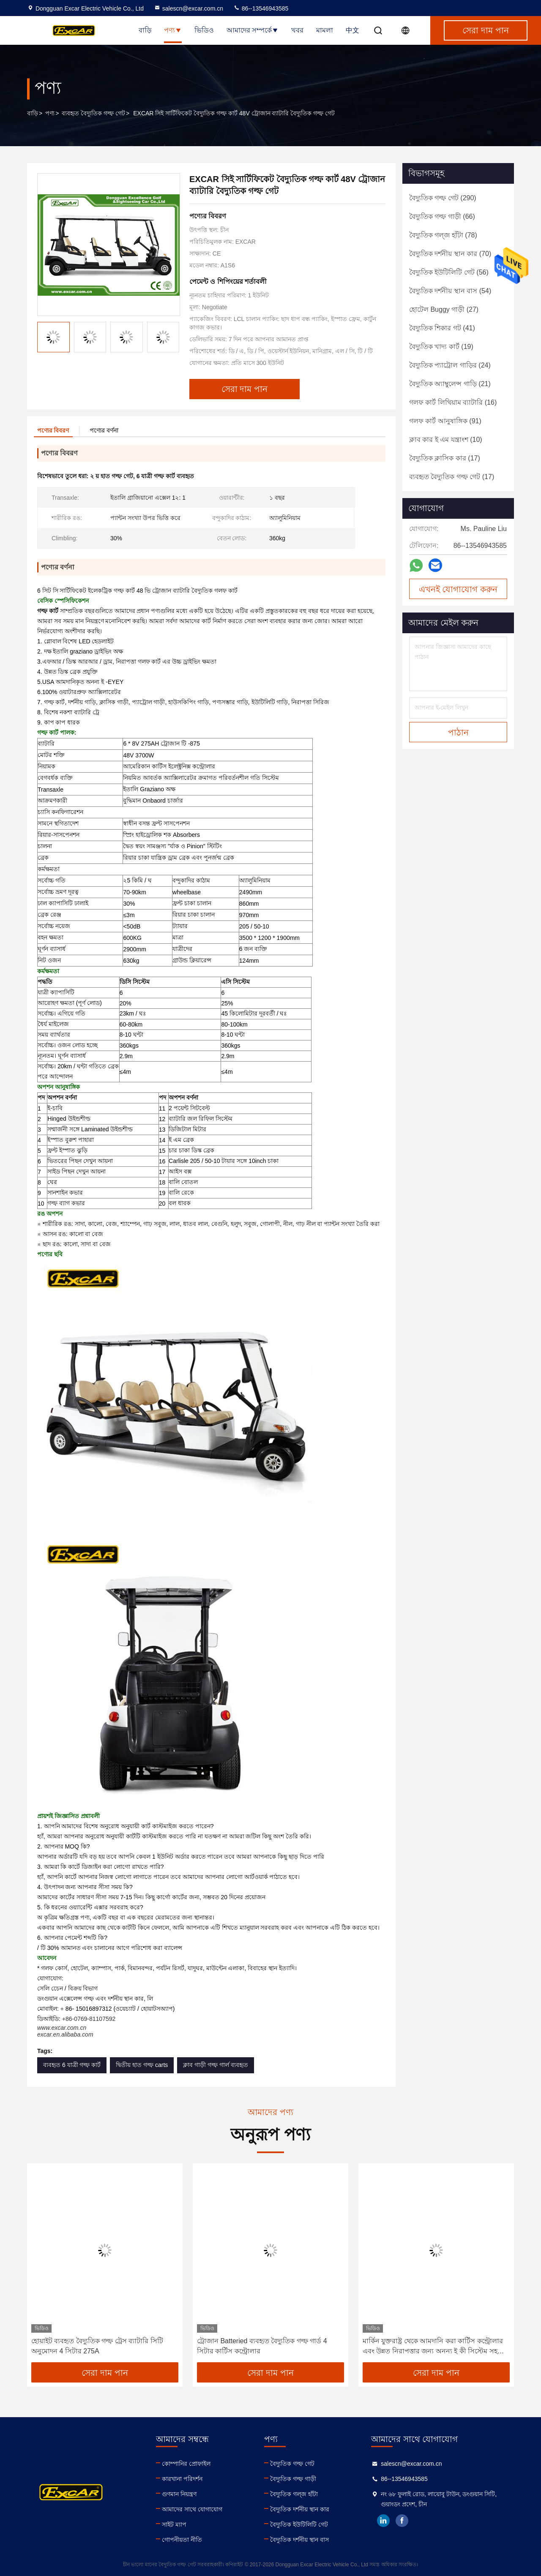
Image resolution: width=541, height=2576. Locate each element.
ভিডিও (204, 30)
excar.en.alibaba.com (65, 2034)
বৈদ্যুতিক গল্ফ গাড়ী (293, 2478)
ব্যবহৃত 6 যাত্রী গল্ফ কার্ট (72, 2064)
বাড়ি (145, 30)
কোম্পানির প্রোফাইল (186, 2463)
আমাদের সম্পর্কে (253, 30)
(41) (442, 328)
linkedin (383, 2520)
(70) (450, 253)
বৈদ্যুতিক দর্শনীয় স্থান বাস (299, 2539)
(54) (450, 290)
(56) (449, 272)
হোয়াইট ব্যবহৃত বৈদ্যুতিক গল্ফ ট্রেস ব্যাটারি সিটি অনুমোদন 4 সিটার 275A (97, 2346)
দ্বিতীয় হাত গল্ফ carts (142, 2064)
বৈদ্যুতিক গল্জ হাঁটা (294, 2494)
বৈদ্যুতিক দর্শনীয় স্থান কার (299, 2509)
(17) (444, 458)
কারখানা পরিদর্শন (182, 2478)
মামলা (324, 30)
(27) (443, 309)
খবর (297, 30)
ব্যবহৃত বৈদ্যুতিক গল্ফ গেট (93, 113)
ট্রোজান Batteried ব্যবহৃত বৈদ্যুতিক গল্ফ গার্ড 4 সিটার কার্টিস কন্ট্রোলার (262, 2346)
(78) (443, 235)
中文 (352, 30)
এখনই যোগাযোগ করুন (458, 589)
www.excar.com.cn (61, 2027)
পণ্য (173, 30)
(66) (442, 216)
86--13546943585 (260, 8)
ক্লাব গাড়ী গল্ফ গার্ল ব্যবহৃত (215, 2064)
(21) (450, 383)
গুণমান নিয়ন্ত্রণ (179, 2494)
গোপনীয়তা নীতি (182, 2539)
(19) (441, 346)
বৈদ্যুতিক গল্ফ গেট (292, 2463)
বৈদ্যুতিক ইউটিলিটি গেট (299, 2524)
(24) (450, 365)
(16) (453, 402)
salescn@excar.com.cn (188, 8)
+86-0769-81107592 (89, 2018)
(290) (442, 198)
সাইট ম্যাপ (174, 2524)
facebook (402, 2520)
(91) (445, 421)
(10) (445, 439)
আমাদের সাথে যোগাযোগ (192, 2509)
